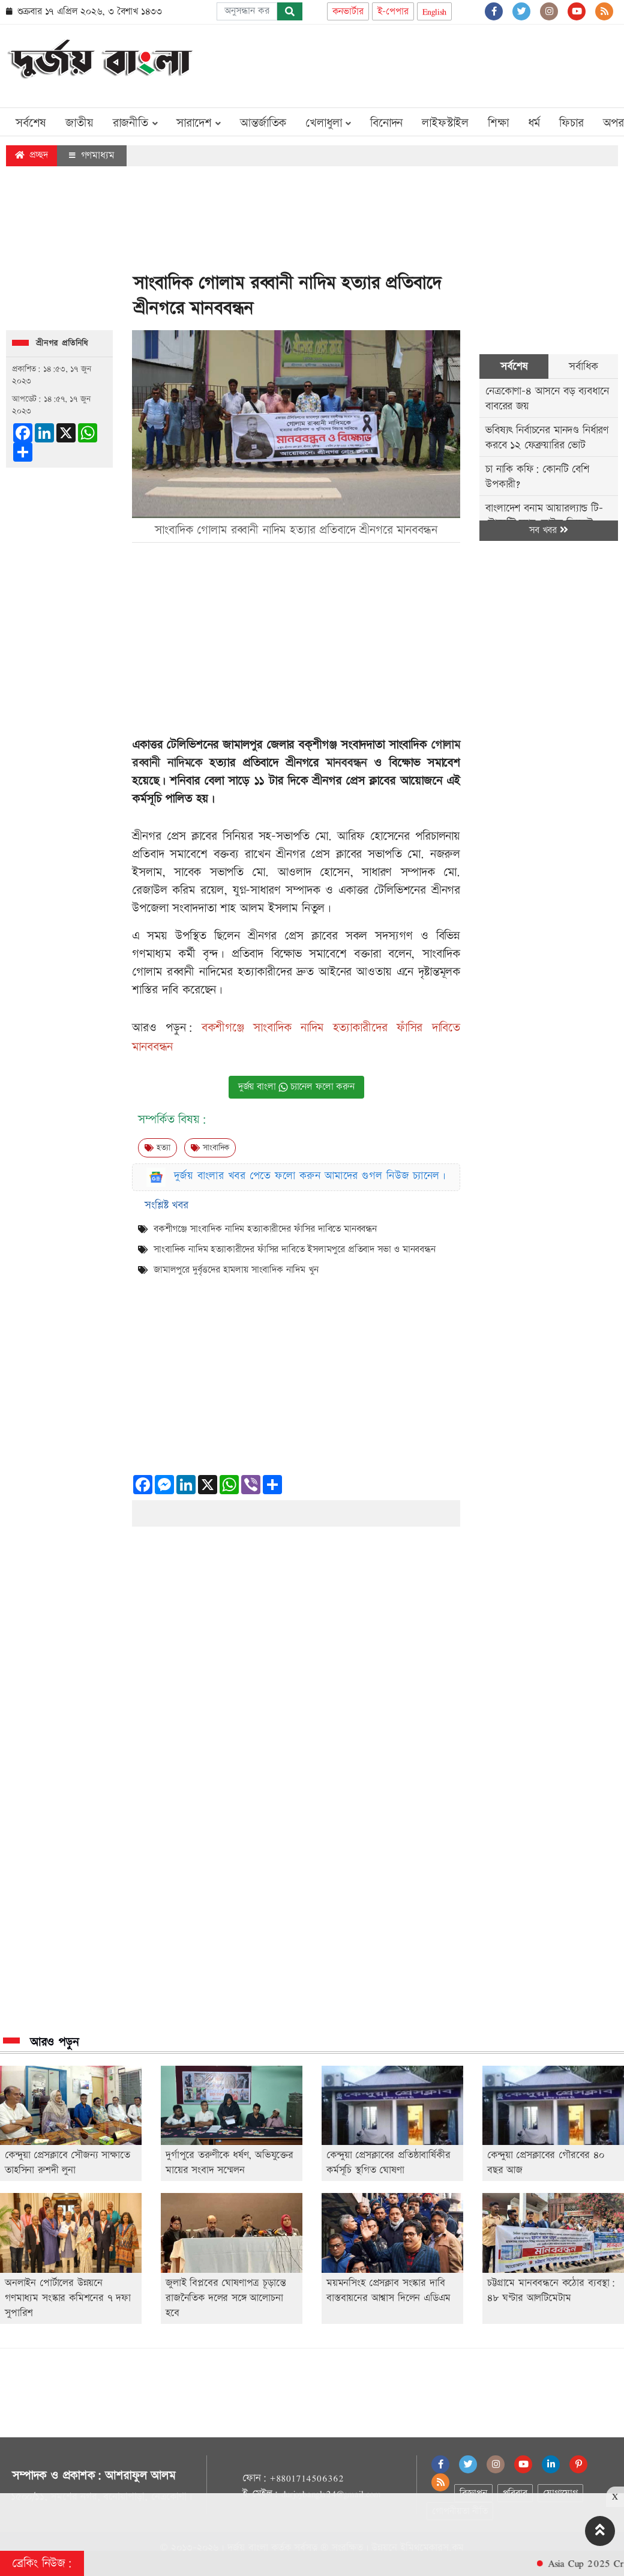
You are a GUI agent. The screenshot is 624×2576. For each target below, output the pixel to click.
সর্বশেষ (31, 123)
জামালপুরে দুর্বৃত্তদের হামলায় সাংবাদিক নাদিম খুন (236, 1270)
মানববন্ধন (346, 763)
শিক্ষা (498, 123)
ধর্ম (534, 123)
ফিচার (571, 123)
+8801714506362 (306, 2478)
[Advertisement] (399, 64)
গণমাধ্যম (92, 155)
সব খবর (548, 530)
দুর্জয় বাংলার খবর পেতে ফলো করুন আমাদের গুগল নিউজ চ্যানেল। (310, 1175)
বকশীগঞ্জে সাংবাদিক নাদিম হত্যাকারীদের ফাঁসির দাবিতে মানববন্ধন (265, 1229)
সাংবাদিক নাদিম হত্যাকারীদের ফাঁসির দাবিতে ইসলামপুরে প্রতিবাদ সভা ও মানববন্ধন (295, 1249)
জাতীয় (79, 123)
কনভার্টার (348, 12)
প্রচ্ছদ (31, 155)
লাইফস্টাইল (445, 123)
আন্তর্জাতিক (263, 123)
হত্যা (157, 1148)
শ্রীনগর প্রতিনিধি (62, 343)
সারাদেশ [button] (198, 123)
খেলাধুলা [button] (328, 123)
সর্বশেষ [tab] (513, 366)
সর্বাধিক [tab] (583, 366)
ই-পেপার (393, 12)
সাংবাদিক (210, 1148)
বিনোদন (386, 123)
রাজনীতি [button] (135, 123)
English (434, 12)
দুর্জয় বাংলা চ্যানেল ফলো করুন (296, 1087)
